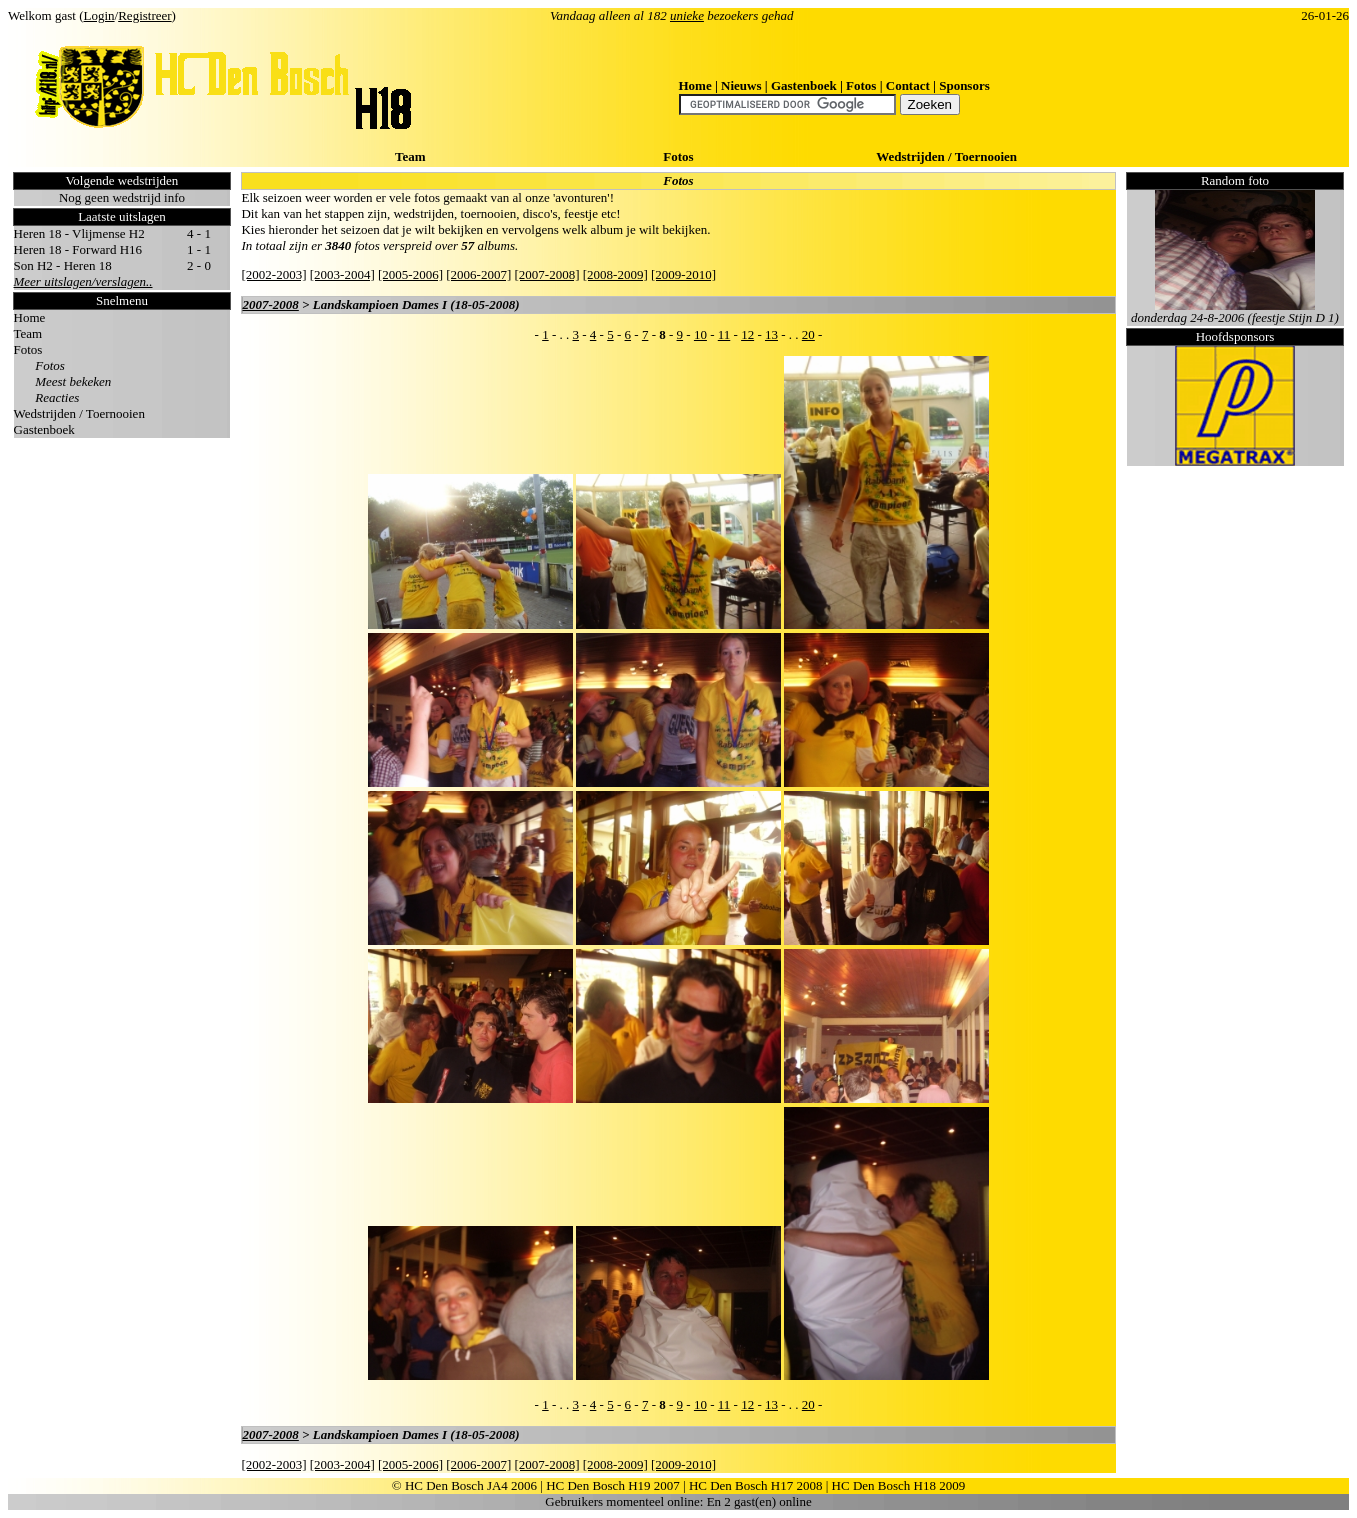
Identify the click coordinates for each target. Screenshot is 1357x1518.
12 (747, 334)
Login (99, 15)
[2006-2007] (478, 274)
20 (808, 334)
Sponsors (964, 85)
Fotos (861, 85)
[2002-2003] (273, 274)
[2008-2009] (615, 274)
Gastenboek (804, 85)
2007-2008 (270, 304)
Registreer (144, 15)
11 (724, 334)
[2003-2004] (342, 274)
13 (771, 334)
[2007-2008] (546, 274)
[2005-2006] (410, 274)
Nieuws (741, 85)
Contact (908, 85)
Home (695, 85)
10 (700, 334)
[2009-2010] (683, 274)
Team (410, 156)
